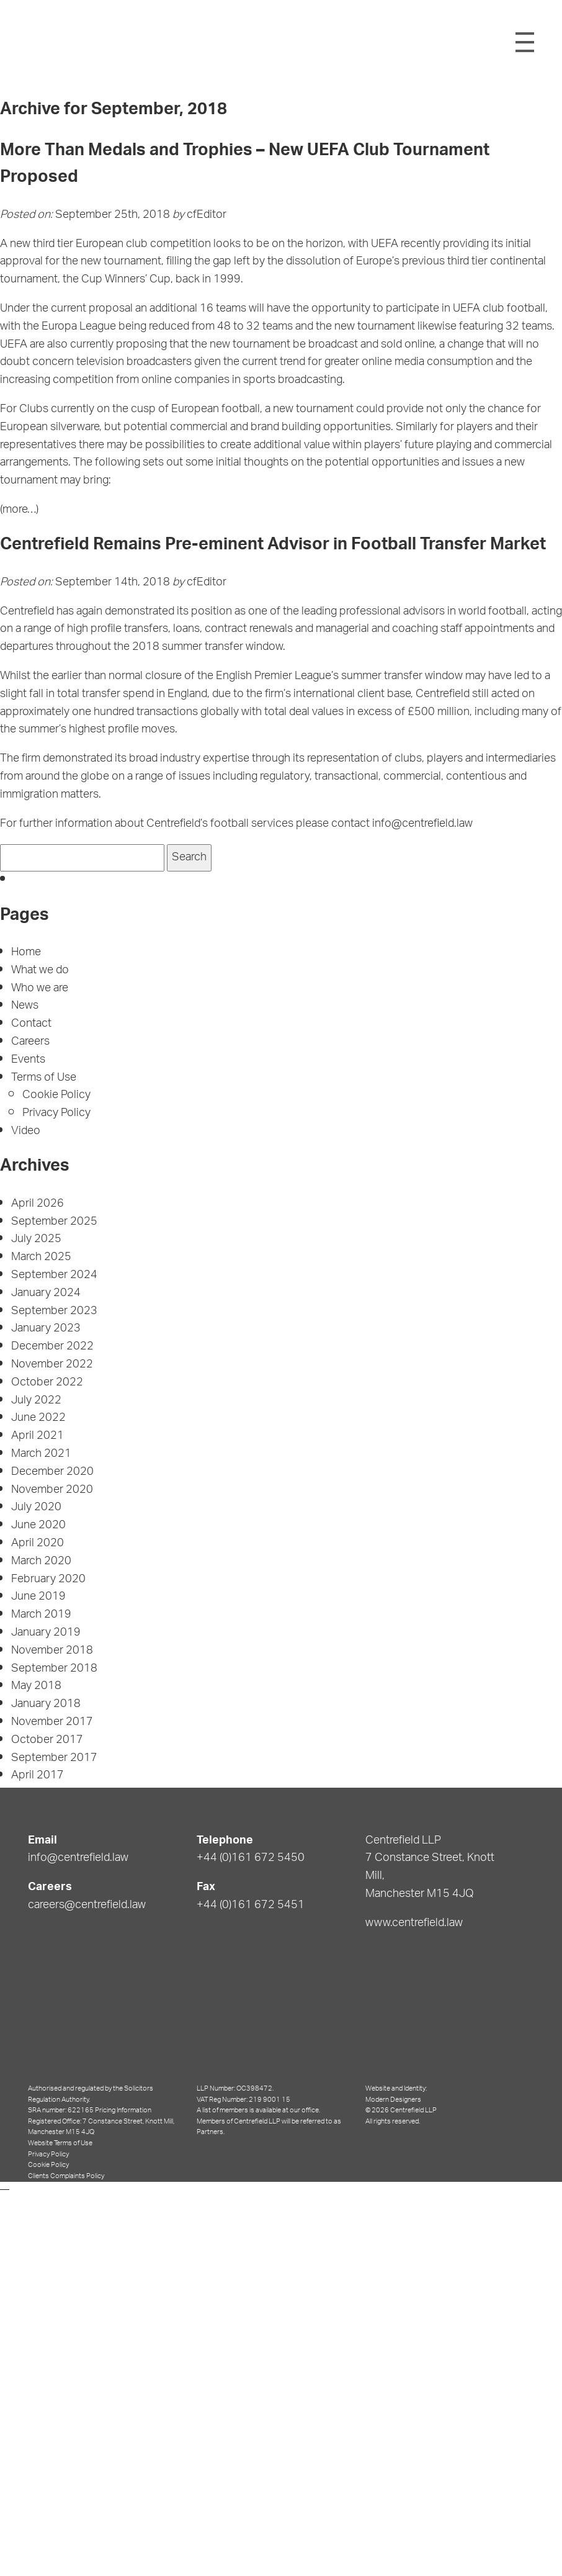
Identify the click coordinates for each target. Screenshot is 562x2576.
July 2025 (36, 1239)
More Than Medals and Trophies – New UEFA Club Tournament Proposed (244, 165)
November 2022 (52, 1365)
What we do (40, 971)
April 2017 (37, 1776)
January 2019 (46, 1633)
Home (26, 953)
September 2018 (54, 1669)
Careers (30, 1042)
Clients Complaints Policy (66, 2176)
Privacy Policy (56, 1113)
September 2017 (54, 1758)
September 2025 (54, 1222)
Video (25, 1131)
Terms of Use (43, 1078)
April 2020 (37, 1544)
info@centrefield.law (78, 1858)
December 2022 (52, 1347)
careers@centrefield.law (87, 1905)
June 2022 (38, 1418)
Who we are (39, 989)
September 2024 (54, 1275)
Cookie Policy (56, 1095)
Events (28, 1060)
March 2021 (41, 1454)
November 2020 (52, 1490)
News (24, 1006)
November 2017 (52, 1722)
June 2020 (38, 1526)
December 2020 (52, 1472)
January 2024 (46, 1293)
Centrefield (279, 41)
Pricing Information (123, 2110)
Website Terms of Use (60, 2143)
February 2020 (48, 1580)
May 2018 (36, 1686)
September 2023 (54, 1311)
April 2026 (37, 1204)
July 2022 (36, 1401)
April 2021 (37, 1436)
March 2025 (41, 1257)
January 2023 (46, 1329)
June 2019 (38, 1597)
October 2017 (47, 1740)
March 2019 (41, 1615)
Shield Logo (45, 42)
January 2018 (46, 1704)
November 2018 (52, 1651)
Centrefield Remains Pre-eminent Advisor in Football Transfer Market (273, 546)
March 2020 (41, 1562)
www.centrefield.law (414, 1923)
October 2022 (47, 1383)
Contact (31, 1024)
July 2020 (36, 1508)
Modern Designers (393, 2099)
